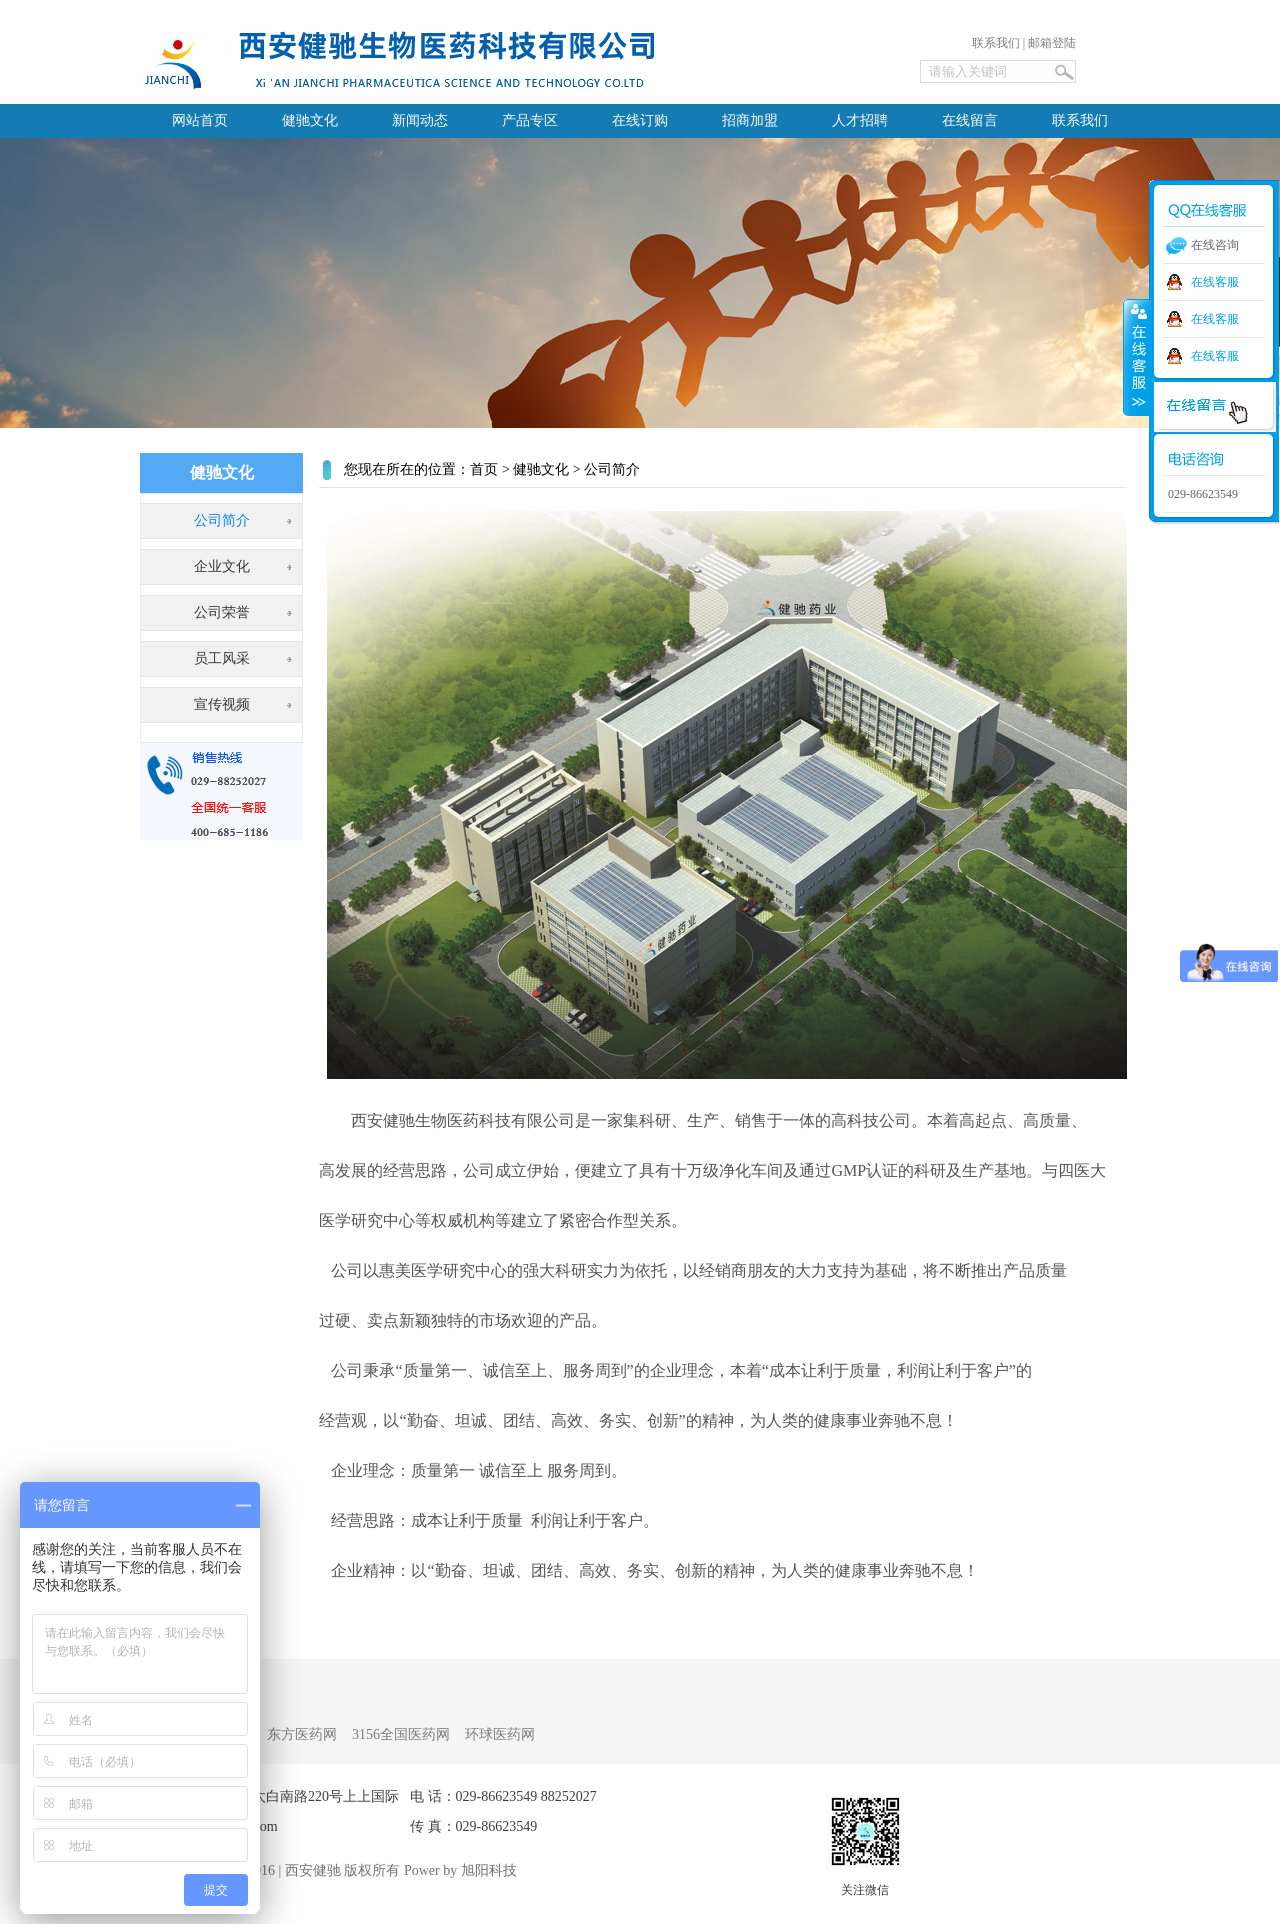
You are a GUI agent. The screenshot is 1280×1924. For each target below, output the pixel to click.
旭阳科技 (489, 1870)
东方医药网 (302, 1734)
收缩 (1137, 357)
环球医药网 (500, 1734)
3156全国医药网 (401, 1734)
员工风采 (222, 658)
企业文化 (222, 566)
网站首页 (200, 120)
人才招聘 (860, 120)
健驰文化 (310, 120)
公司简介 (222, 520)
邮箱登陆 (1052, 43)
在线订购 (640, 120)
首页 (484, 469)
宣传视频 (222, 704)
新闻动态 (420, 120)
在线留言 (970, 120)
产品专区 (530, 120)
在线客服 (1215, 282)
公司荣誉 (222, 612)
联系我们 (996, 43)
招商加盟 (750, 120)
